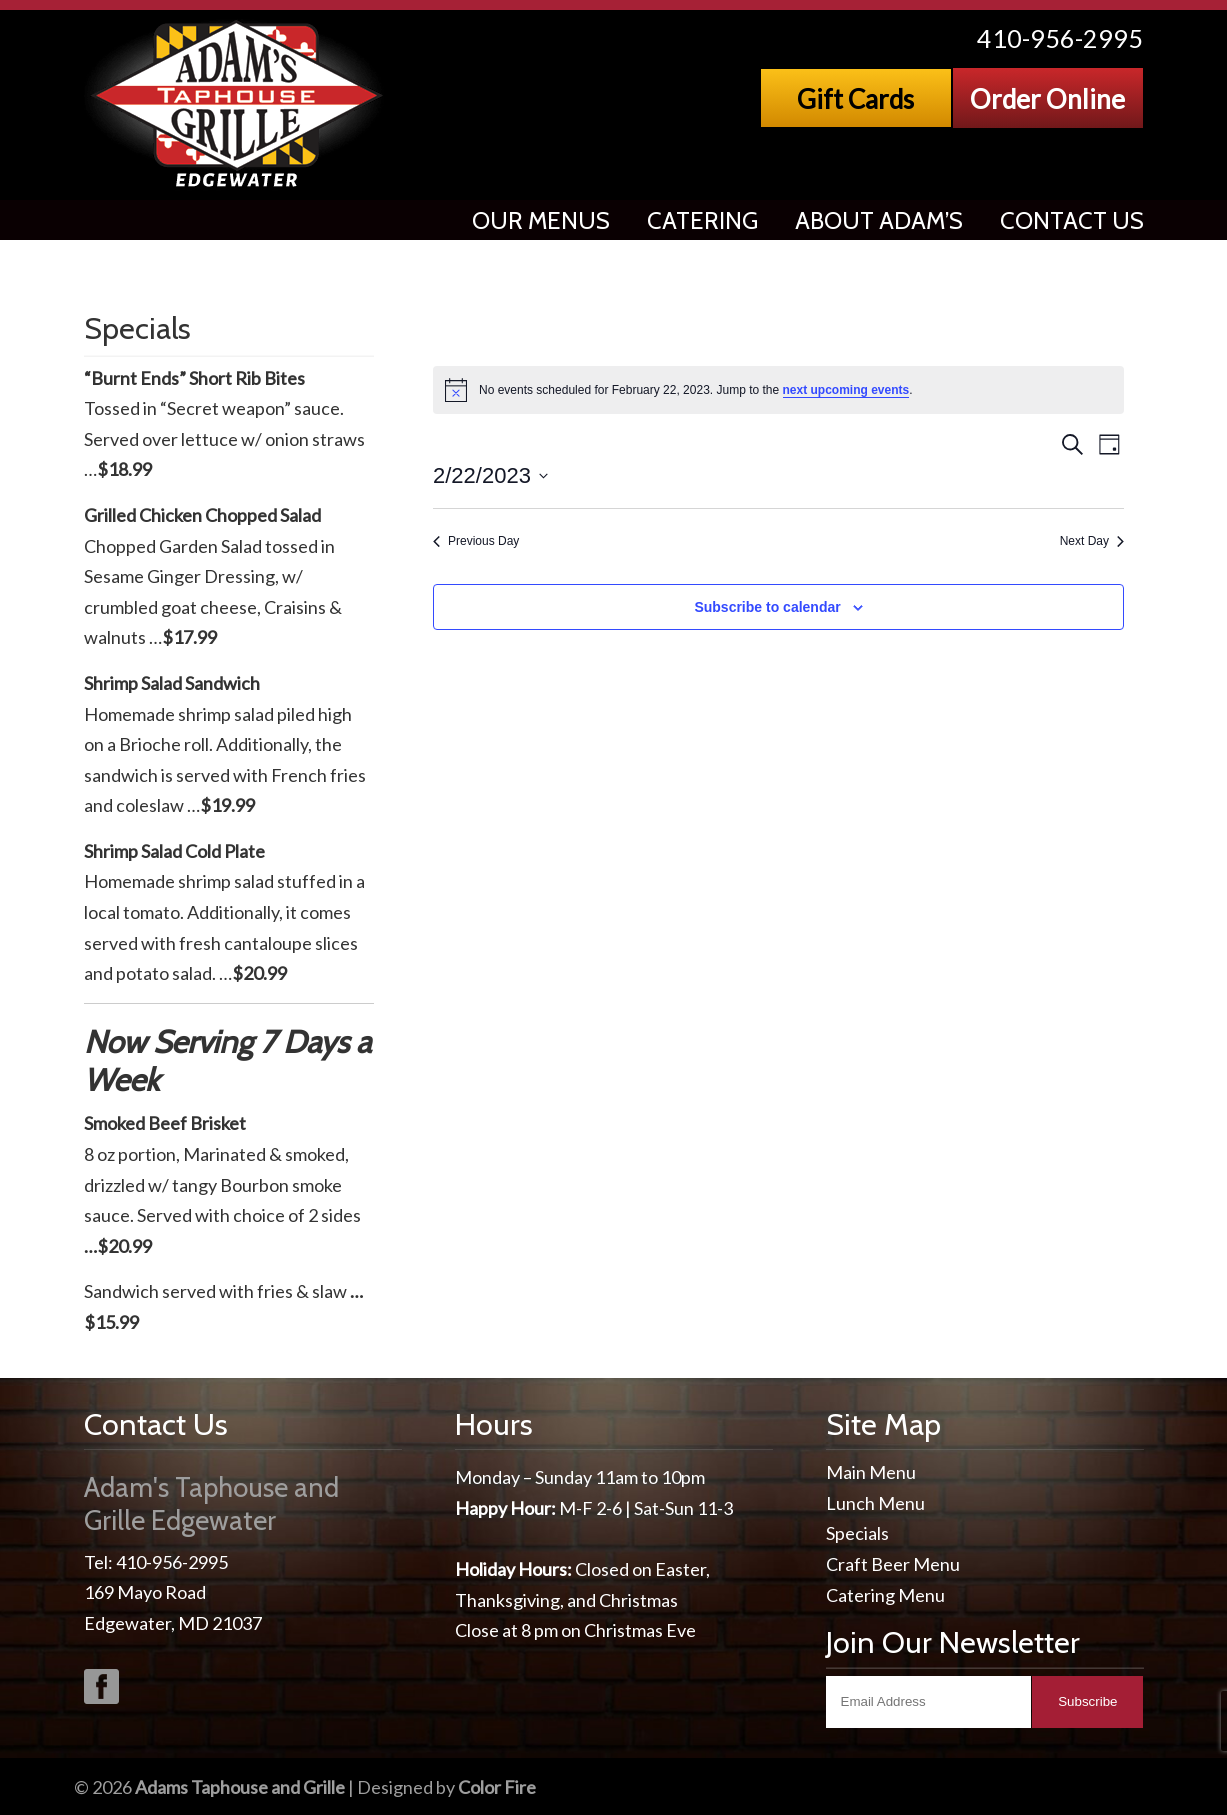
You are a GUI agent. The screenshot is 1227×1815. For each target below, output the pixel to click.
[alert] (778, 390)
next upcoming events (846, 390)
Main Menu (871, 1472)
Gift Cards (855, 99)
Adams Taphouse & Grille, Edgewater (238, 104)
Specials (857, 1533)
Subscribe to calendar (767, 607)
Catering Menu (885, 1595)
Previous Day (476, 541)
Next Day (1092, 541)
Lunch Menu (875, 1503)
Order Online (1047, 99)
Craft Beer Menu (893, 1564)
